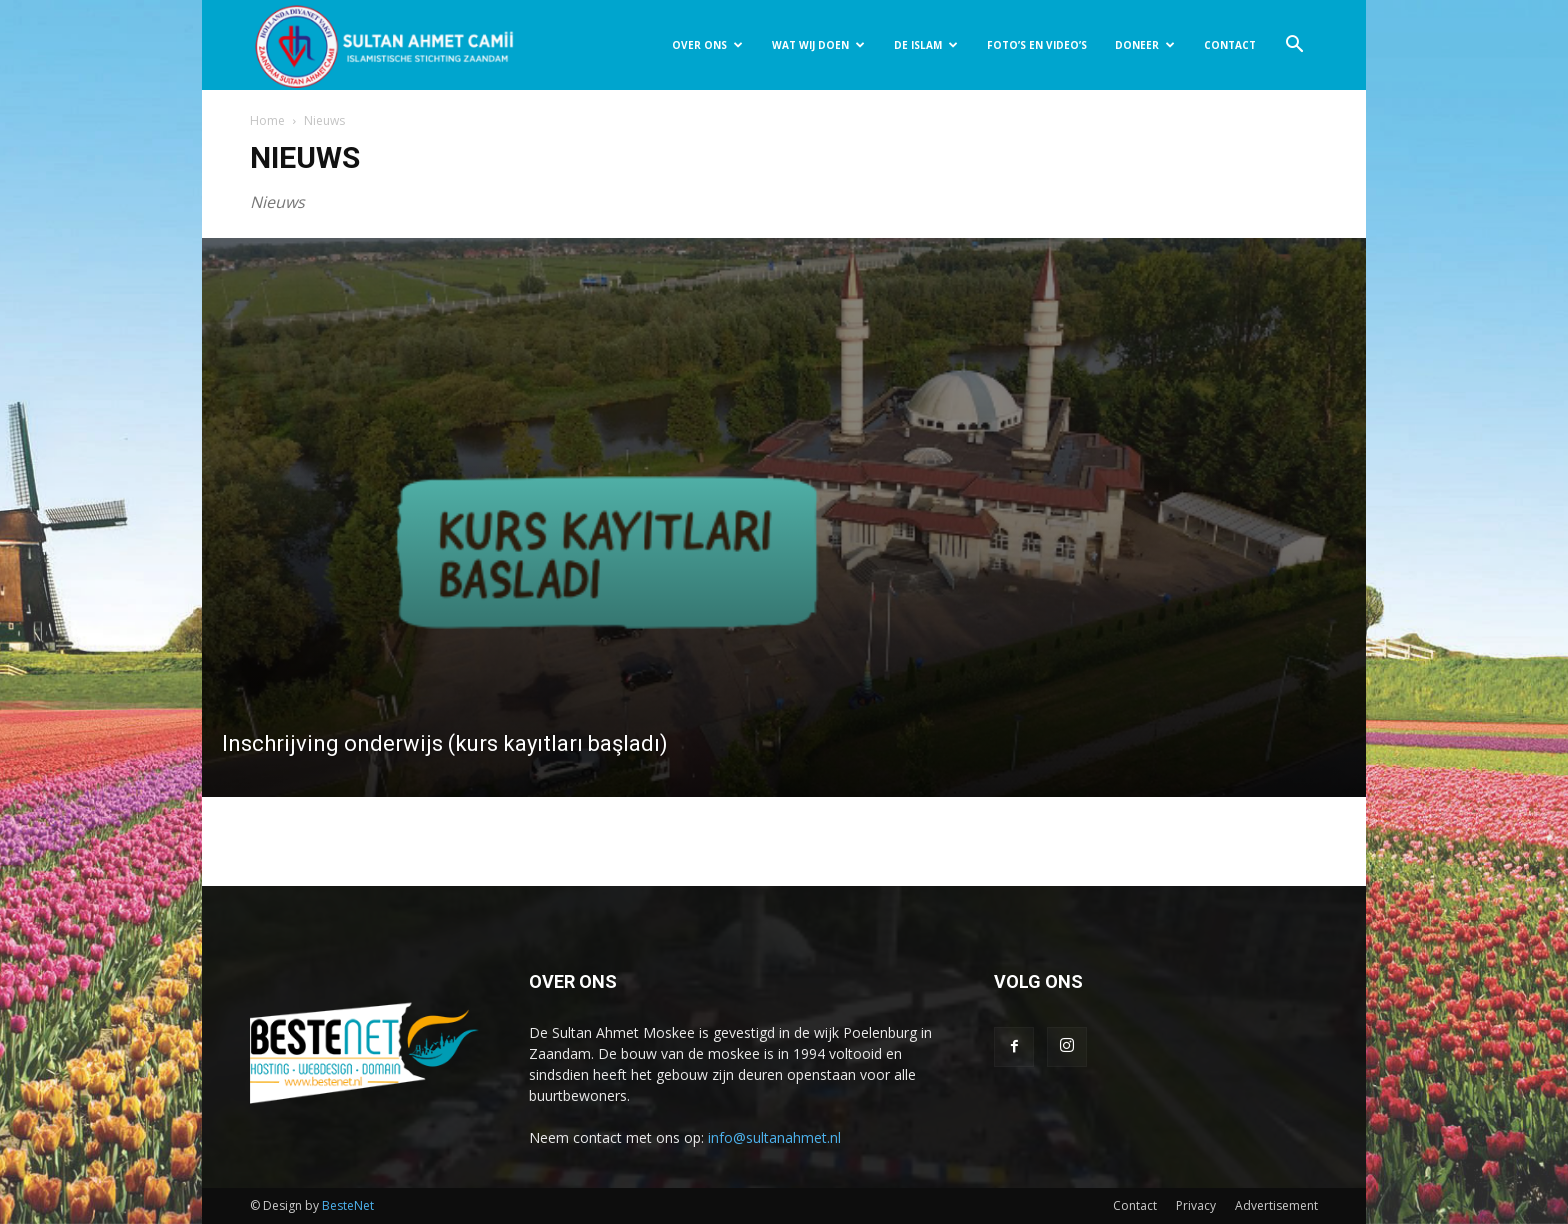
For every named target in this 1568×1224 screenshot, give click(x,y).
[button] (1294, 46)
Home (267, 120)
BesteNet (348, 1205)
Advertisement (1276, 1205)
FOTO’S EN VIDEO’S (1037, 45)
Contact (1135, 1205)
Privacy (1196, 1205)
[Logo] (384, 45)
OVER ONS (707, 45)
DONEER (1145, 45)
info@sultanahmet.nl (774, 1137)
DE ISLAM (926, 45)
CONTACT (1230, 45)
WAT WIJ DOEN (818, 45)
